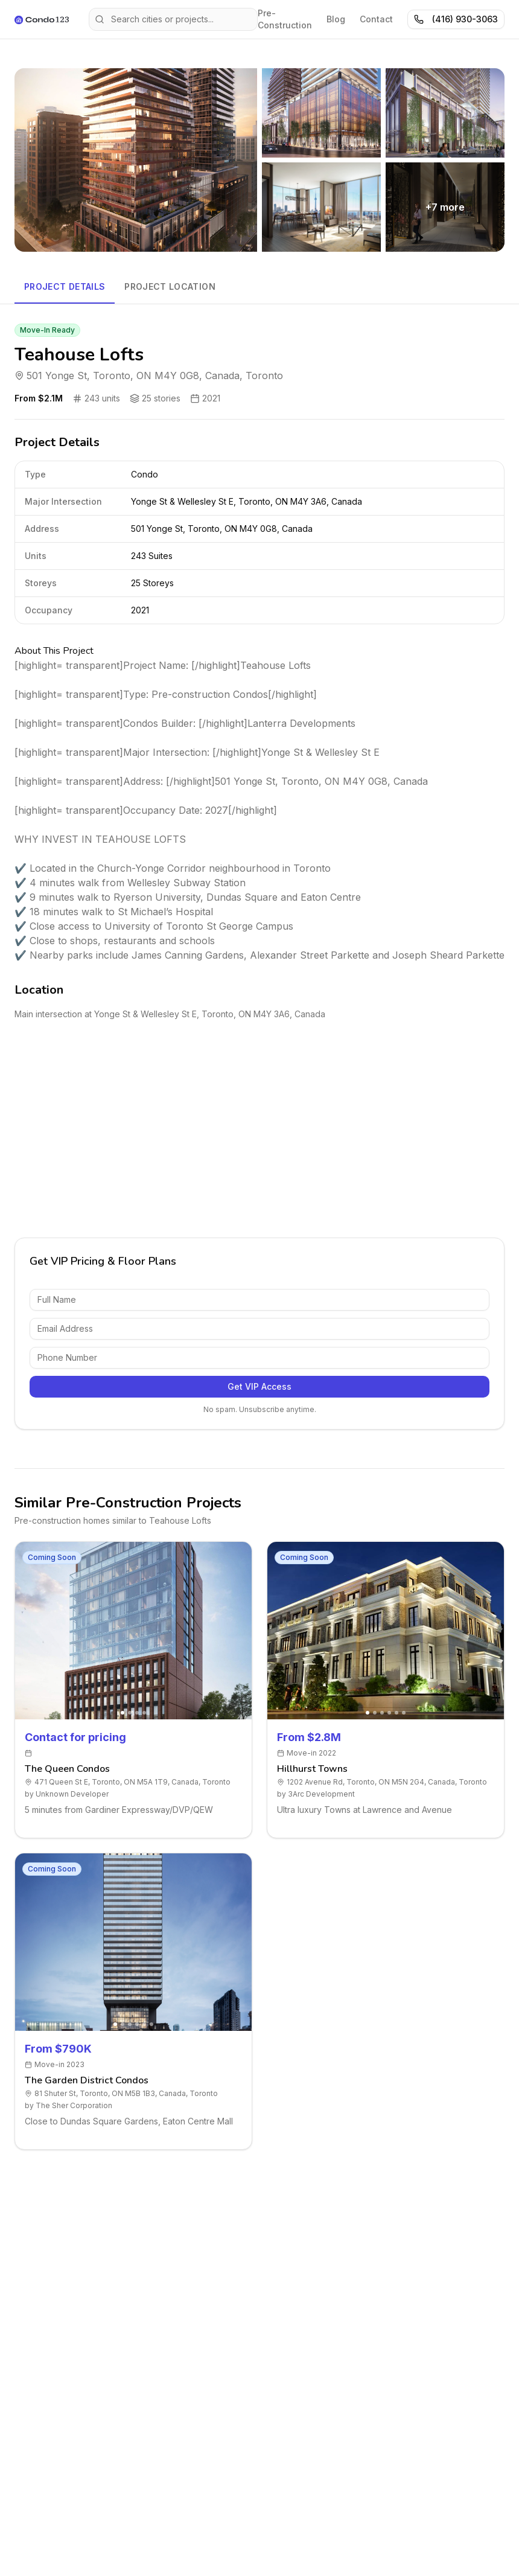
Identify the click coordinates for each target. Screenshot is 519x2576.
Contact (376, 19)
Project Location (169, 286)
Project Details (64, 286)
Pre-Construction (285, 19)
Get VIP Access (259, 1386)
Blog (335, 19)
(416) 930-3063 (456, 19)
